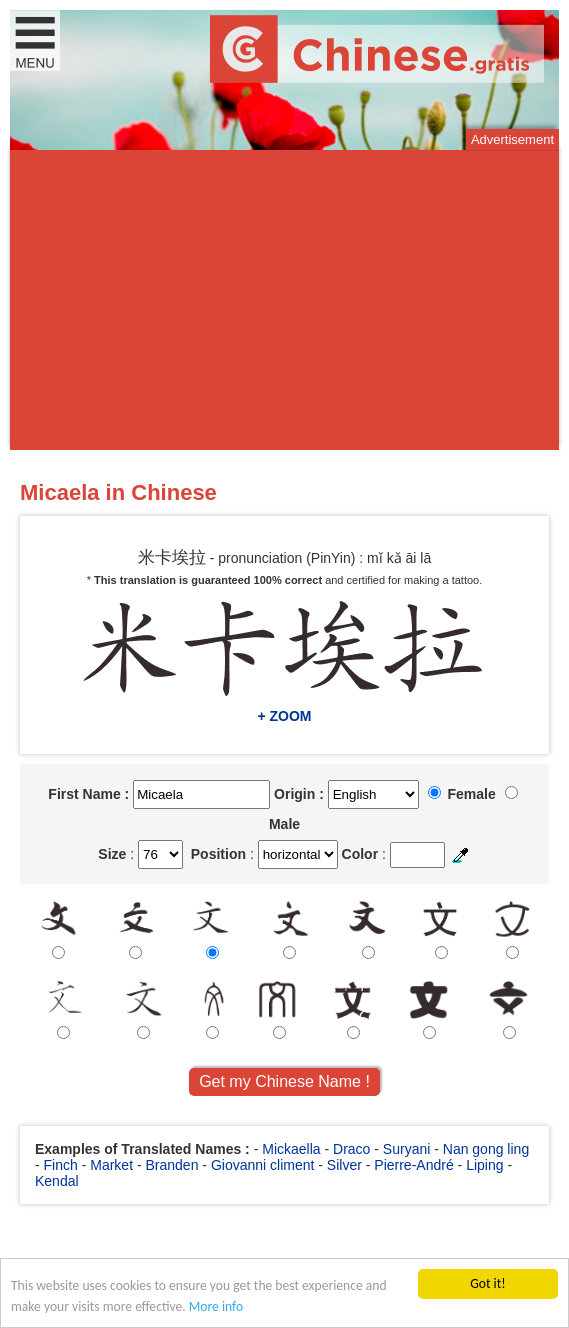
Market (111, 1165)
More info (216, 1307)
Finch (61, 1165)
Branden (172, 1165)
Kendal (57, 1181)
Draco (351, 1149)
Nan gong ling (486, 1149)
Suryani (406, 1149)
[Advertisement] (284, 300)
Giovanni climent (263, 1165)
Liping (484, 1165)
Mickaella (291, 1149)
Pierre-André (413, 1165)
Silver (344, 1165)
